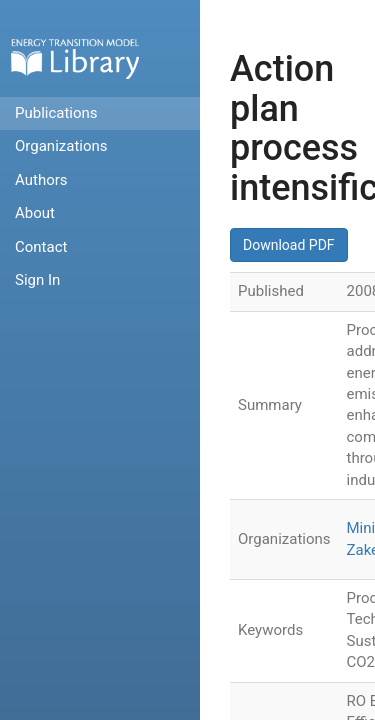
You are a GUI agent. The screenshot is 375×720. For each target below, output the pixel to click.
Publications (56, 113)
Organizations (61, 146)
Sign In (37, 280)
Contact (41, 247)
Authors (41, 180)
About (35, 213)
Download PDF (289, 245)
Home (75, 58)
